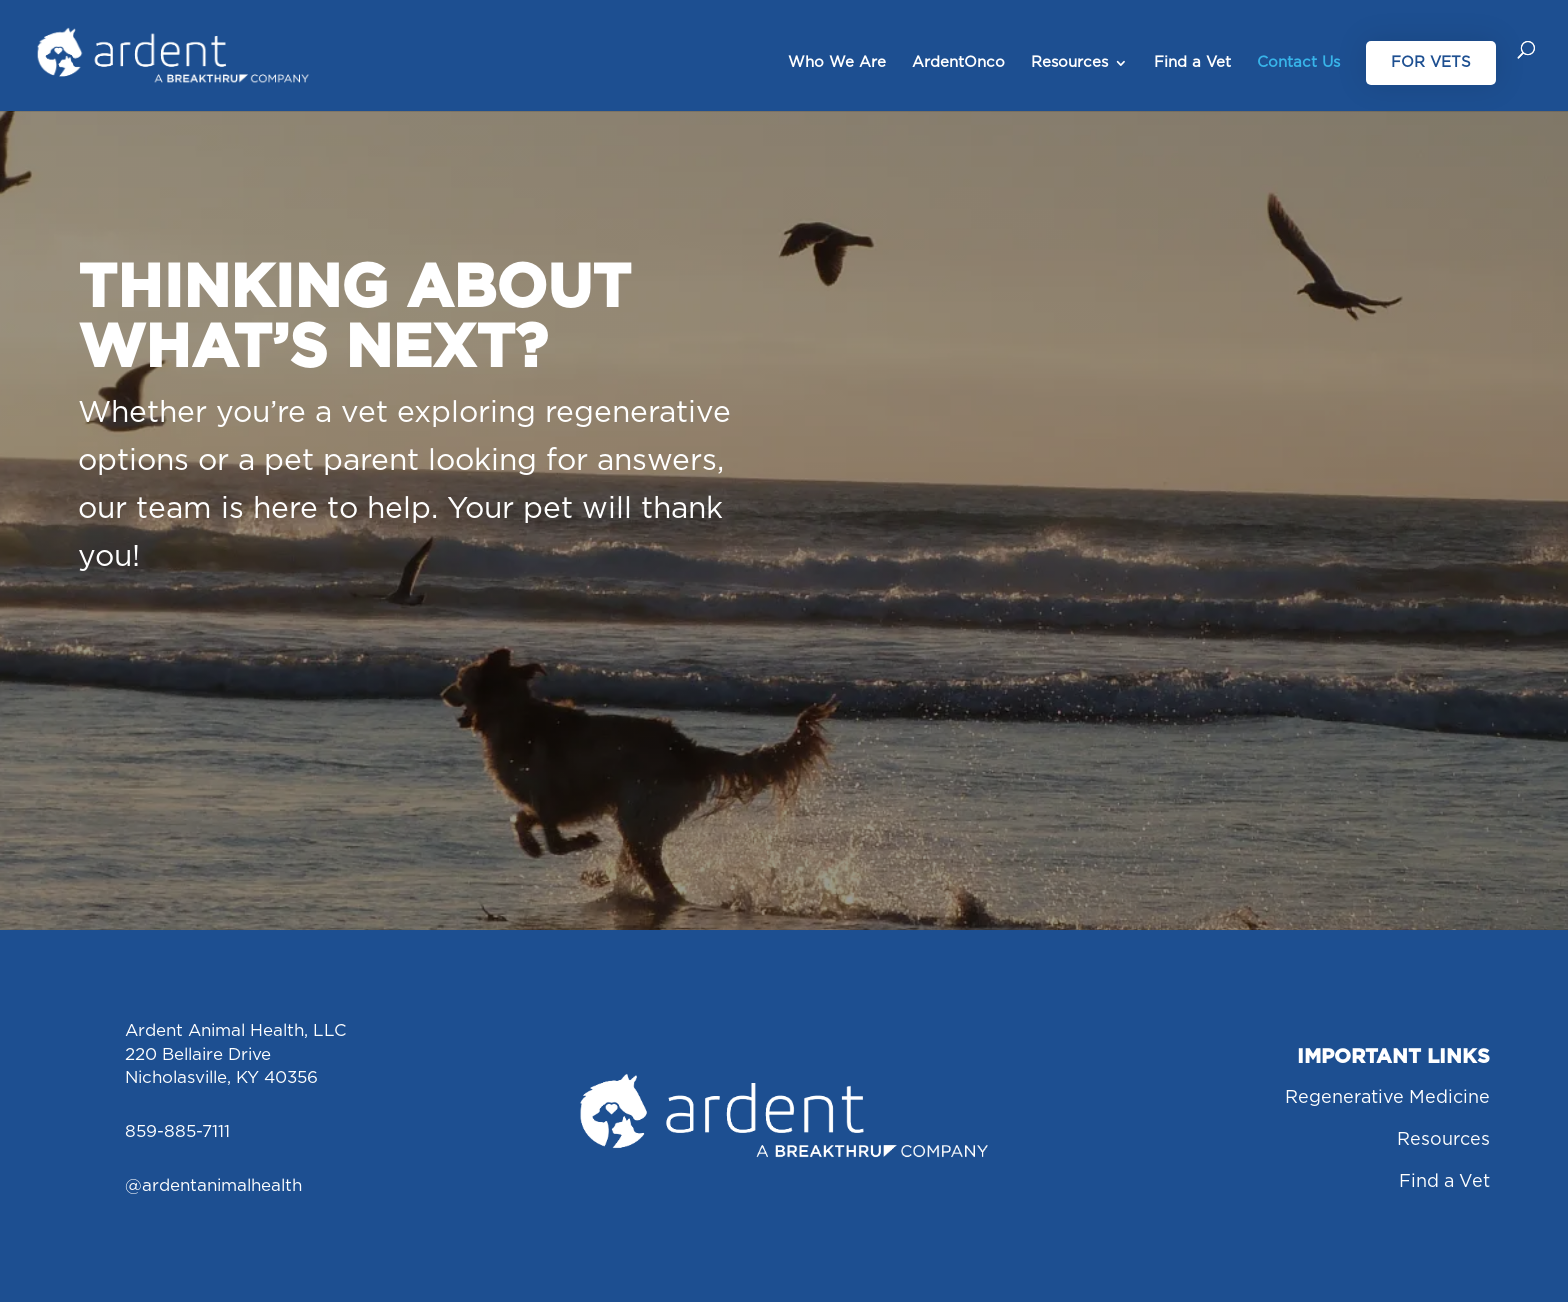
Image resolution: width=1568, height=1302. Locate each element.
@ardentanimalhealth (213, 1185)
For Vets (1431, 62)
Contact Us (1298, 63)
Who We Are (837, 63)
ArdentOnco (958, 63)
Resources (1069, 63)
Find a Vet (1192, 63)
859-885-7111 (177, 1131)
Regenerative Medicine (1387, 1098)
